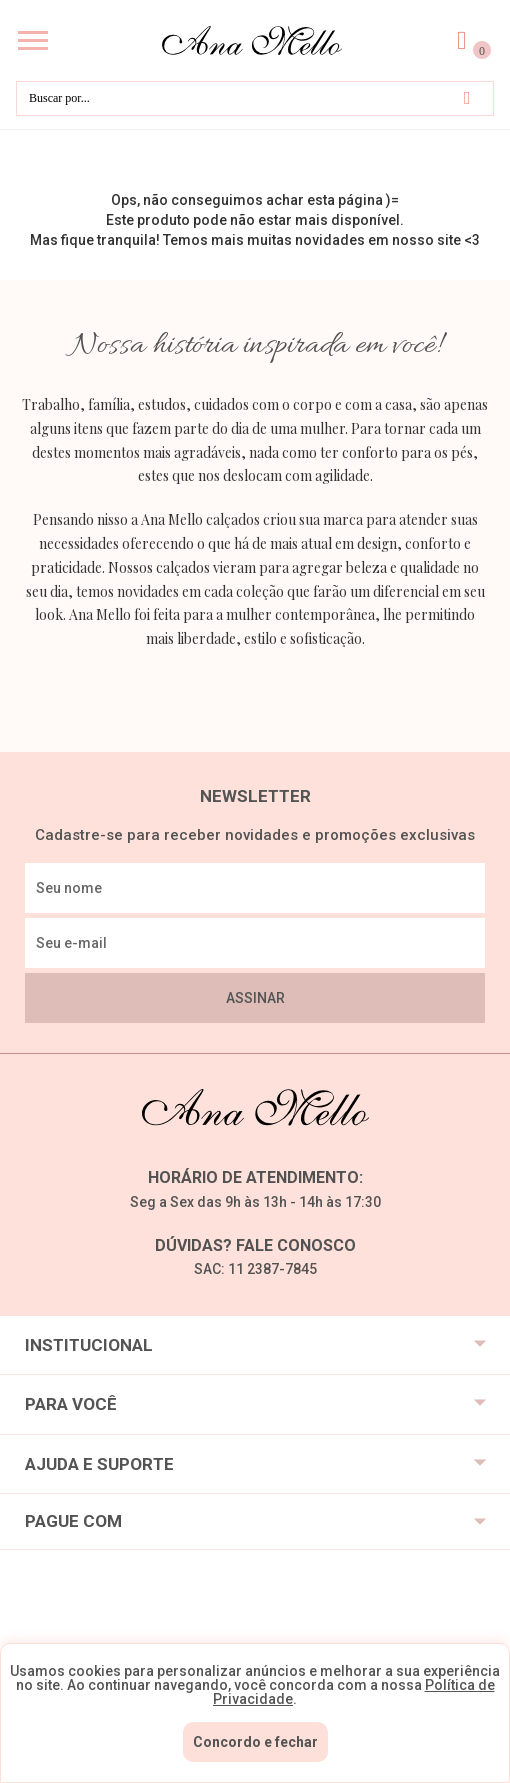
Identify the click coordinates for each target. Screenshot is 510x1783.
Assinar (255, 998)
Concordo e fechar (255, 1742)
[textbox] (255, 98)
